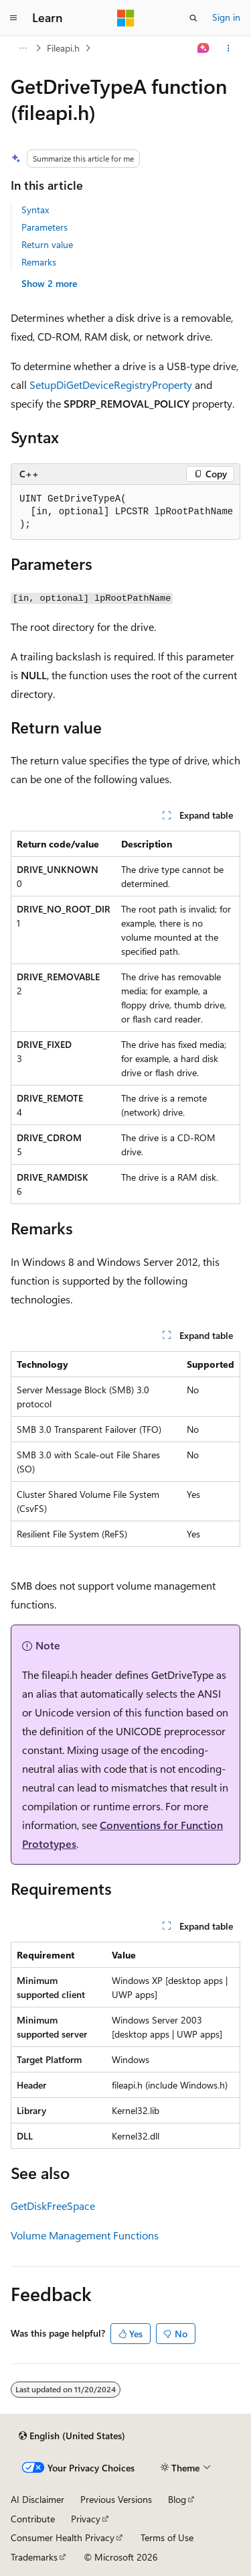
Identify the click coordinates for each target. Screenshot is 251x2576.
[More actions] (228, 48)
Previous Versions (116, 2499)
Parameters (44, 227)
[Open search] (193, 18)
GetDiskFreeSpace (53, 2206)
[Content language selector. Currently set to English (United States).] (72, 2436)
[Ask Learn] (204, 48)
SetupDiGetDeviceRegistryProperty (110, 384)
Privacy (85, 2518)
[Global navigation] (13, 18)
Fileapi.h (63, 48)
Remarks (38, 261)
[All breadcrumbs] (22, 48)
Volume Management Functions (85, 2235)
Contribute (33, 2518)
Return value (47, 244)
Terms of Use (167, 2537)
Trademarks (34, 2557)
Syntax (35, 209)
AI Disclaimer (37, 2499)
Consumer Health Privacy (62, 2537)
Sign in (226, 17)
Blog (177, 2499)
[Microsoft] (126, 18)
